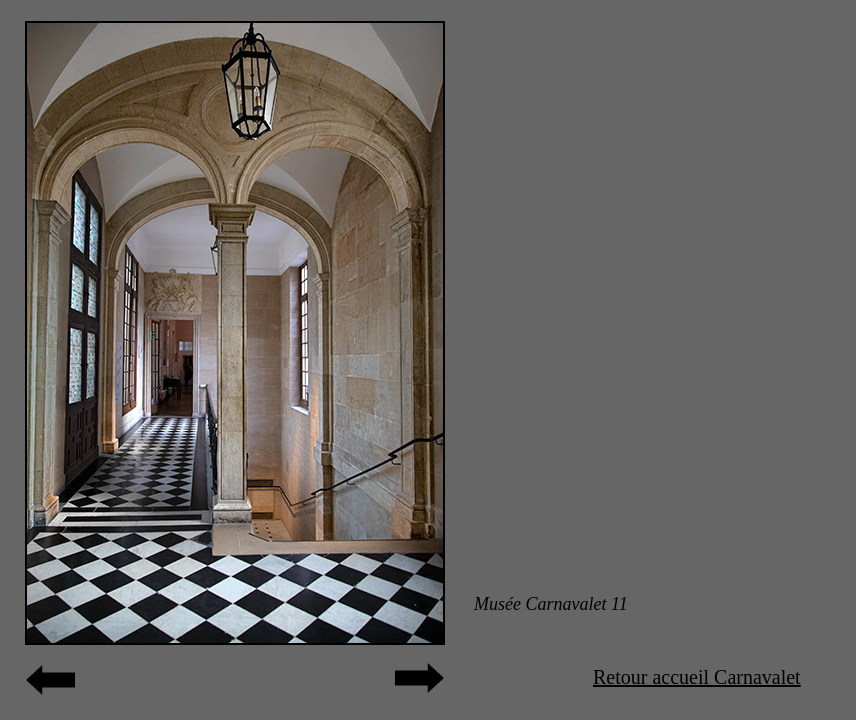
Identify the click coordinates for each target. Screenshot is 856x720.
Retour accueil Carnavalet (697, 677)
